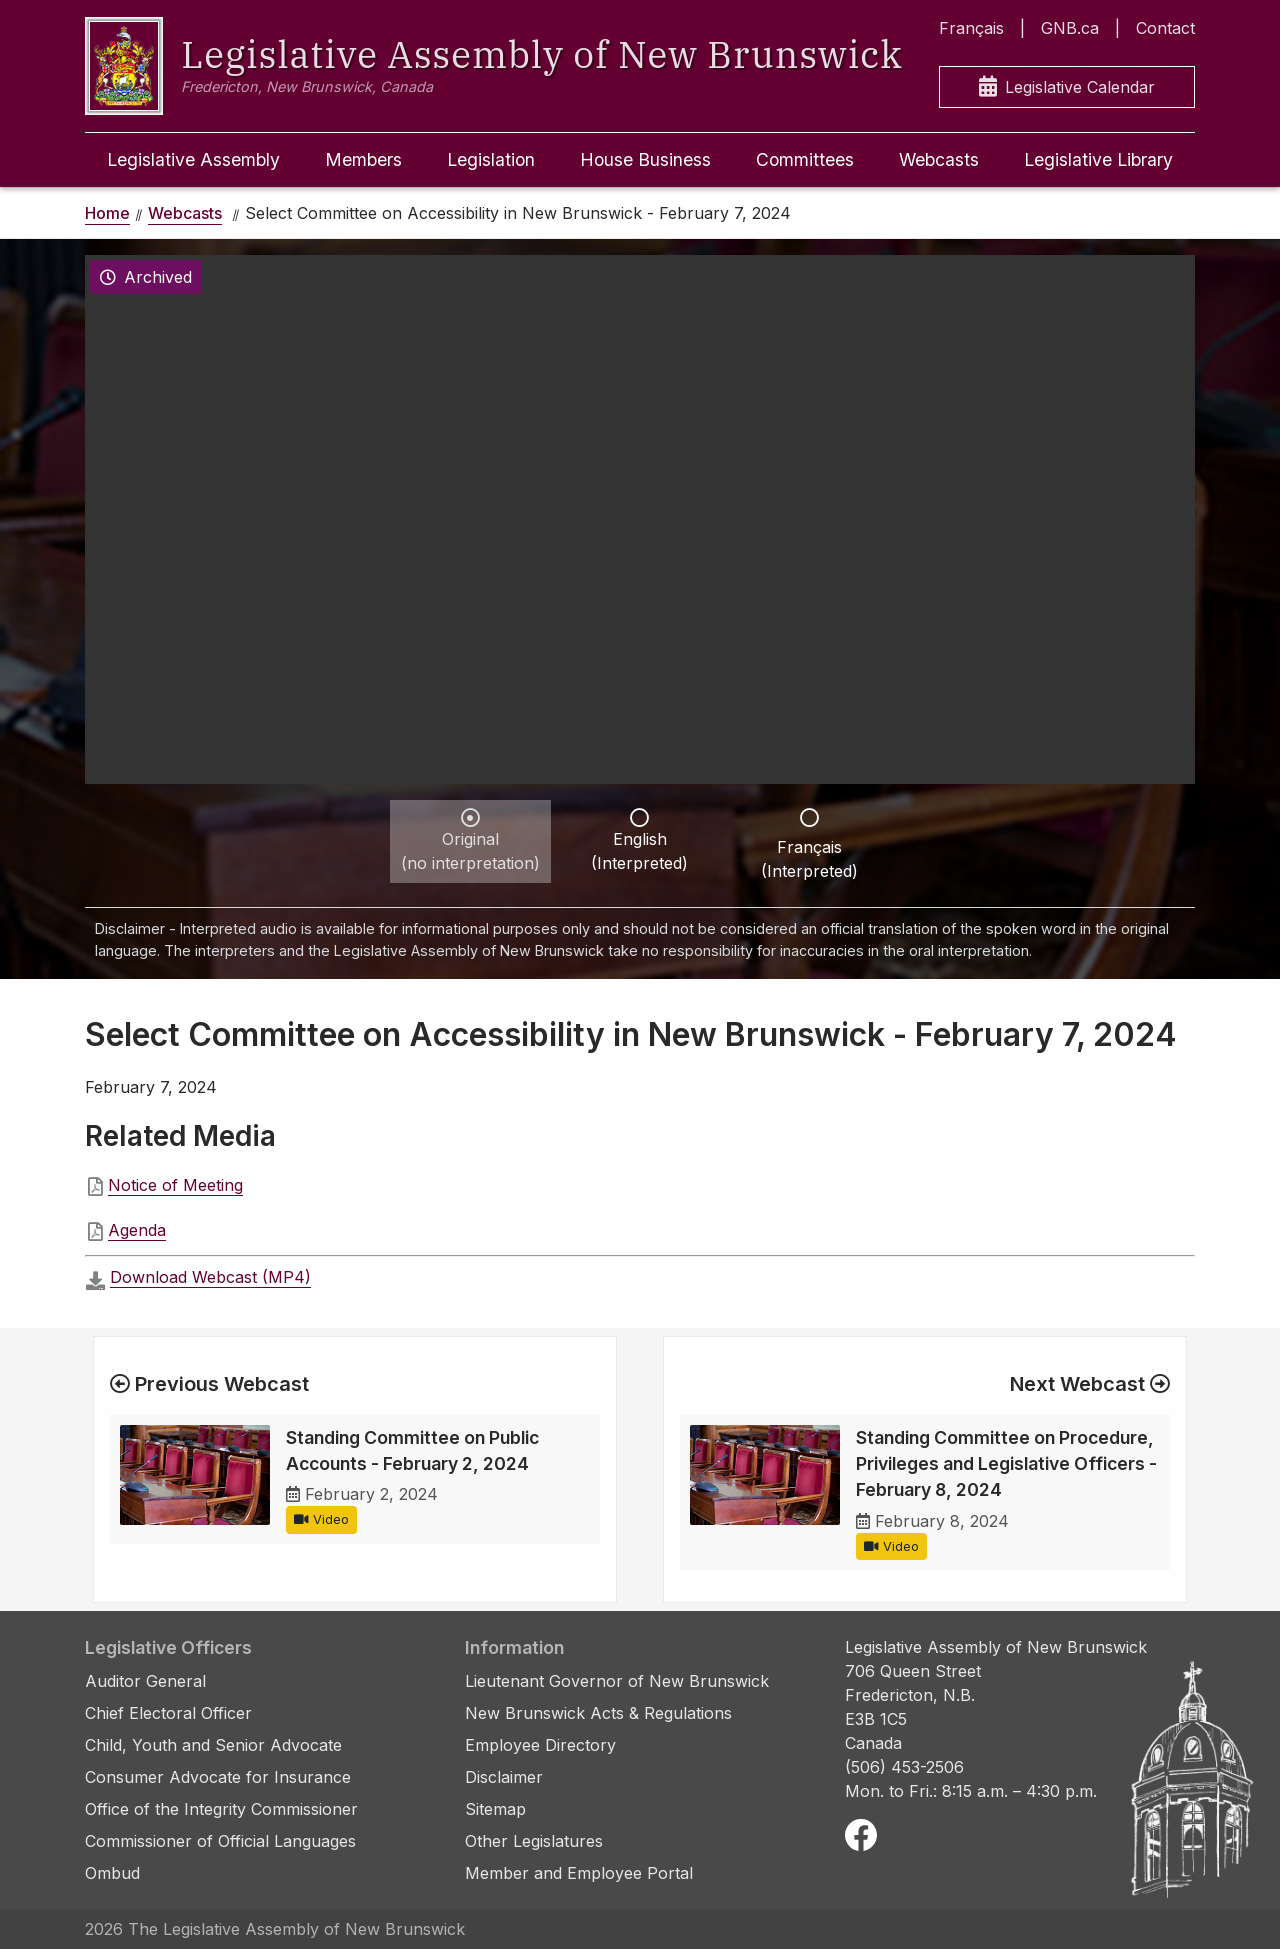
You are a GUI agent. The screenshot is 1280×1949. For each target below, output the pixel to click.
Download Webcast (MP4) (210, 1277)
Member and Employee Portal (579, 1873)
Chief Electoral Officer (168, 1713)
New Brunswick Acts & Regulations (598, 1713)
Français (971, 28)
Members (363, 159)
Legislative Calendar (1067, 87)
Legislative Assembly (193, 159)
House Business (645, 159)
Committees (805, 159)
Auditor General (145, 1681)
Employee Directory (540, 1745)
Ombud (112, 1873)
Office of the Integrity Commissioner (221, 1809)
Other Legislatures (534, 1841)
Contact (1165, 28)
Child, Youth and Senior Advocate (213, 1745)
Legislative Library (1098, 159)
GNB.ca (1070, 28)
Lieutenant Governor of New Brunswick (617, 1681)
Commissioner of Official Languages (220, 1841)
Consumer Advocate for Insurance (218, 1777)
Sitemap (495, 1809)
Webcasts (939, 159)
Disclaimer (504, 1777)
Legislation (491, 159)
